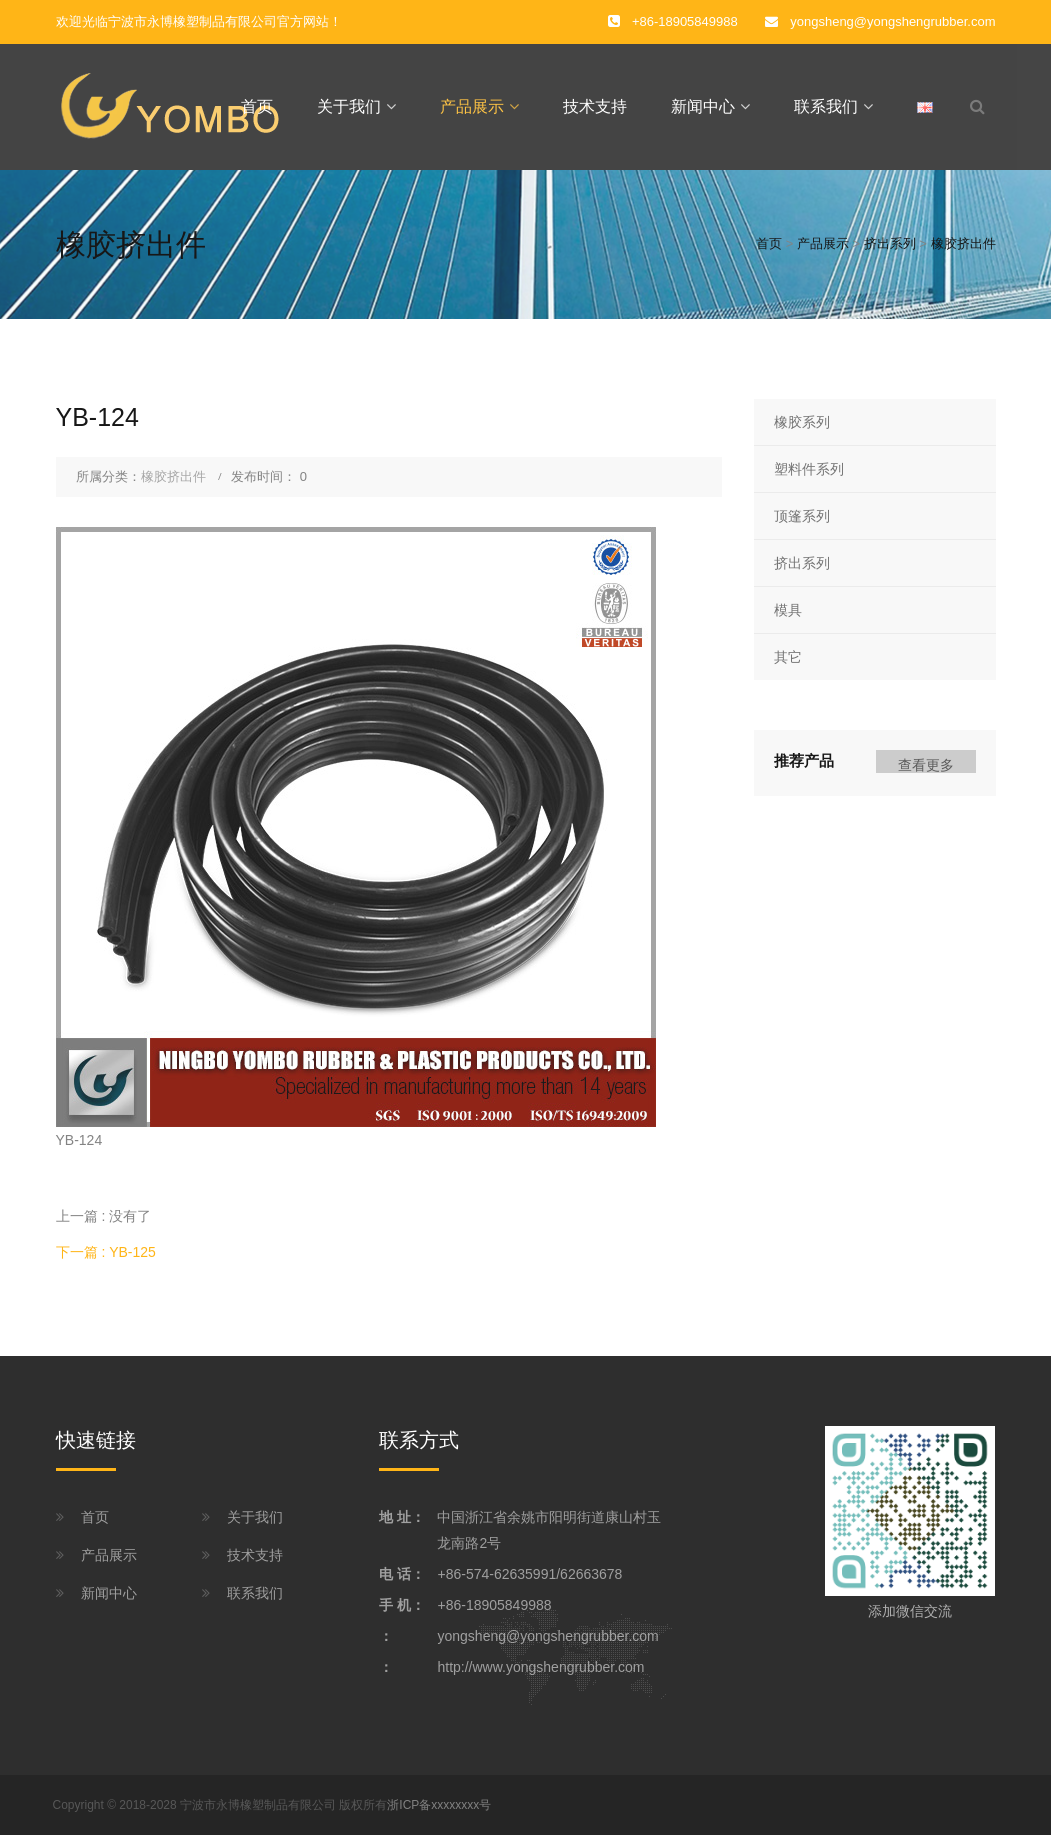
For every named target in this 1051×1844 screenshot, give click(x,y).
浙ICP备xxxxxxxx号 (439, 1813)
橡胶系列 (802, 430)
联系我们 (826, 110)
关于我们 (349, 110)
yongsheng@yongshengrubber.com (892, 21)
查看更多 (926, 774)
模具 (788, 618)
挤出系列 (890, 252)
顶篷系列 (802, 524)
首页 (257, 110)
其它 (788, 666)
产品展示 (472, 110)
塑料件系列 (809, 477)
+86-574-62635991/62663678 (529, 1582)
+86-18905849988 (494, 1613)
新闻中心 (703, 110)
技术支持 (595, 110)
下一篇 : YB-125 (106, 1261)
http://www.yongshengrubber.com (540, 1675)
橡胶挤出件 (963, 252)
